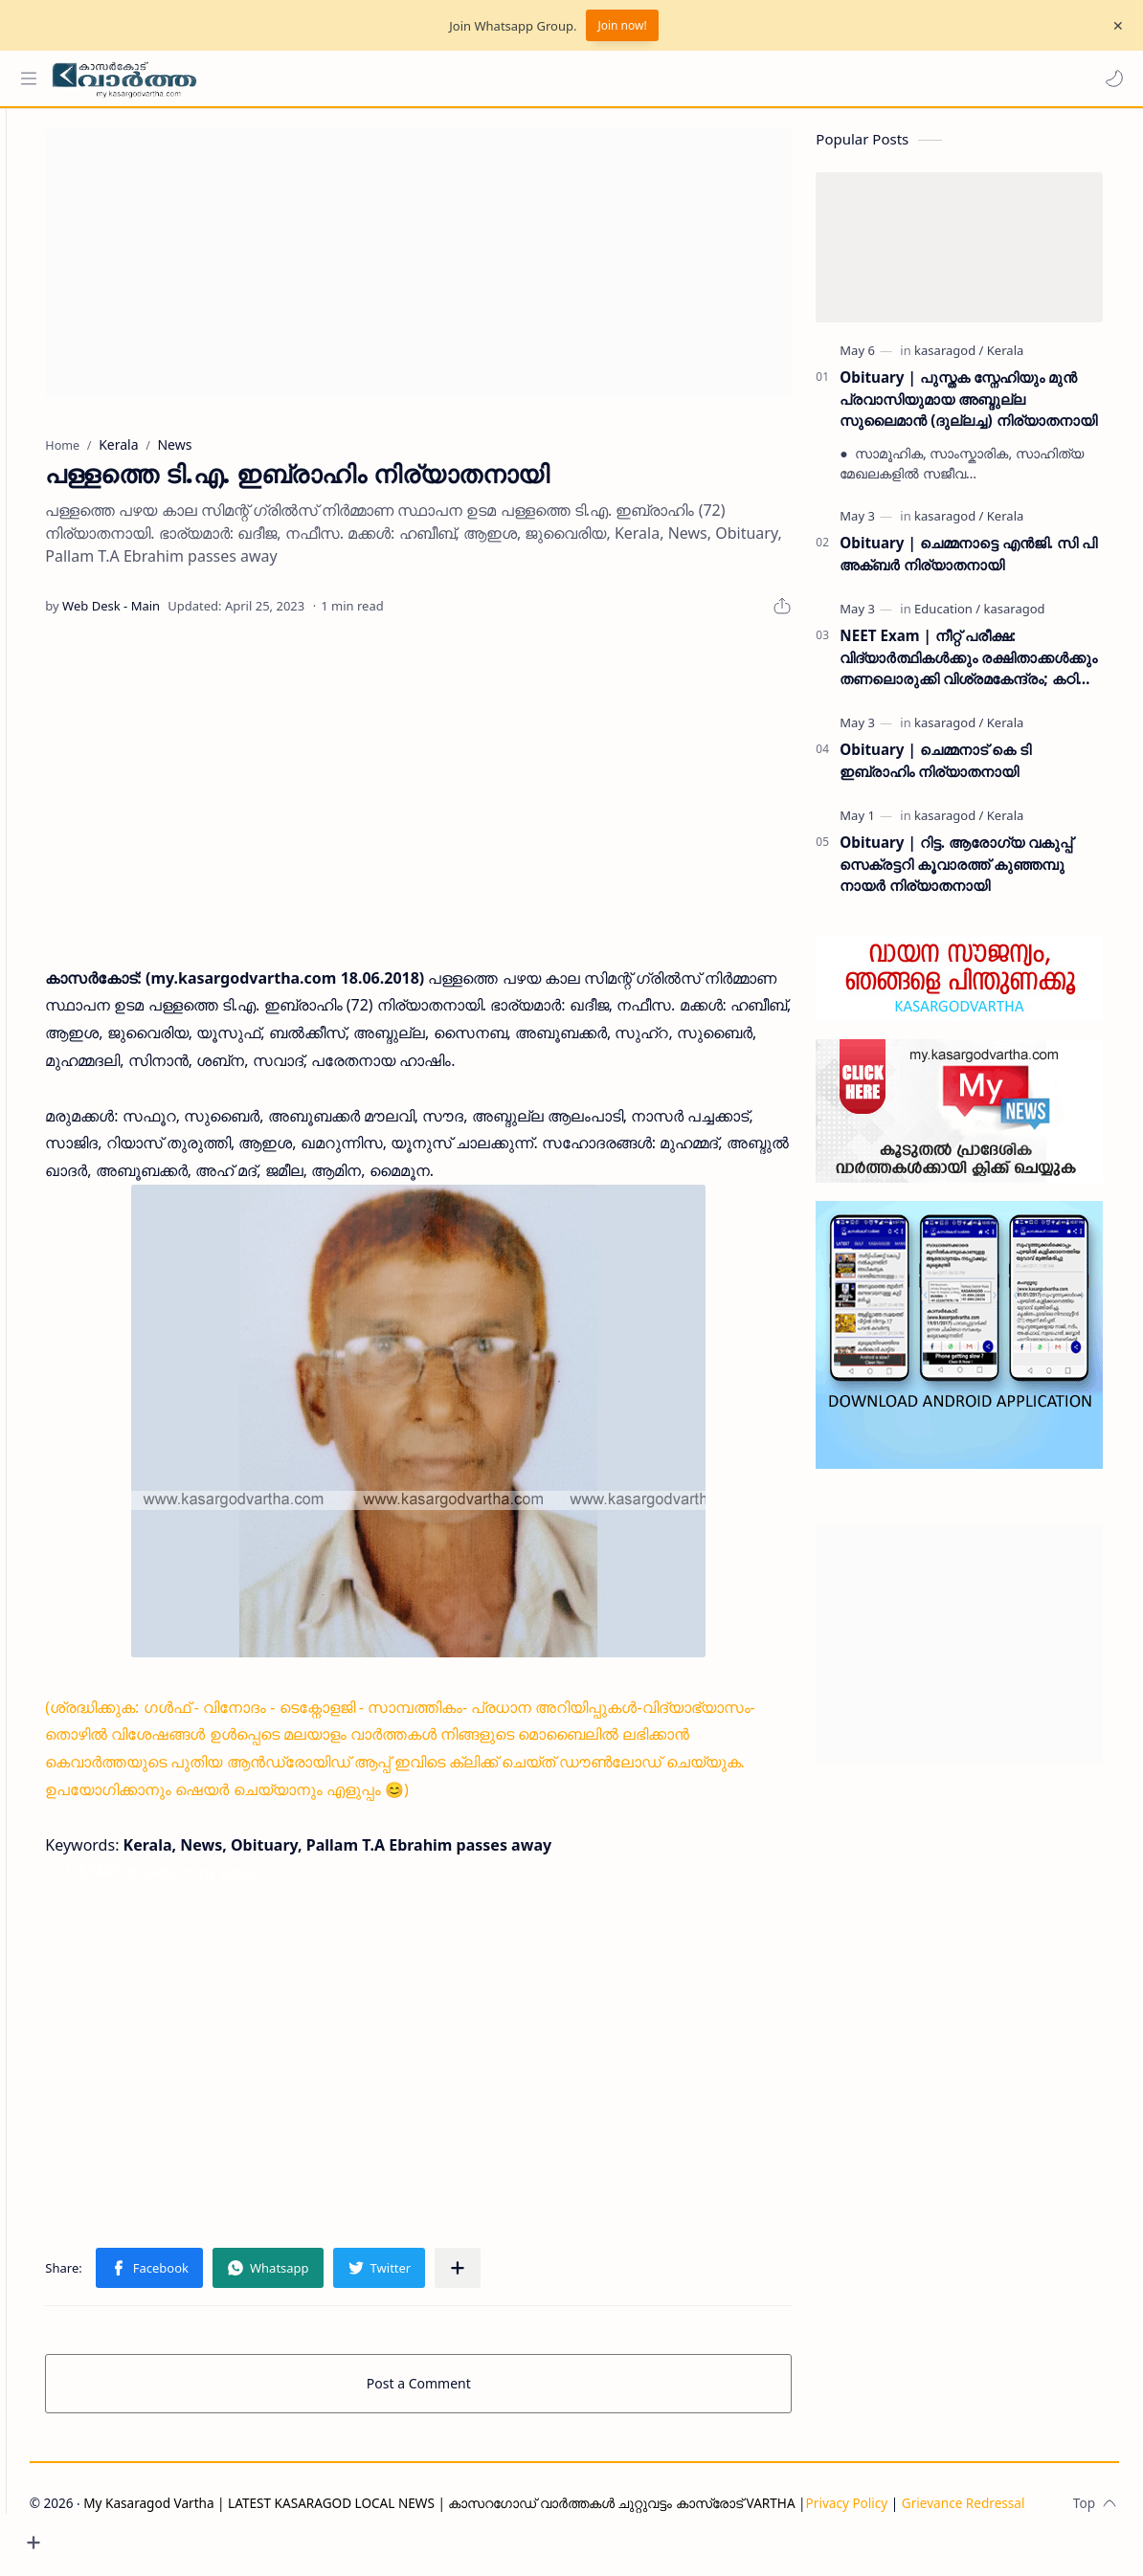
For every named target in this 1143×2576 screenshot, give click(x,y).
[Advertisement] (452, 272)
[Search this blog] (397, 78)
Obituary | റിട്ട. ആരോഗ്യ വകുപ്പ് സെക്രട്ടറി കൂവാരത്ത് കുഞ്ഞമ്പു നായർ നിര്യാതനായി (972, 872)
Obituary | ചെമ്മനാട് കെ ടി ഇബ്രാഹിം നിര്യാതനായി (951, 768)
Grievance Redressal (253, 2535)
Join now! (621, 25)
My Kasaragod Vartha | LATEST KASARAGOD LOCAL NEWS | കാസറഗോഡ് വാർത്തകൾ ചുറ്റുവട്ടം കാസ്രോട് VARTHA (506, 2511)
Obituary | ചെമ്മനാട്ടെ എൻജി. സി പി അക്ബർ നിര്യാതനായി (984, 562)
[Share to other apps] (508, 2276)
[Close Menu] (1113, 25)
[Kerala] (1021, 358)
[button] (1109, 78)
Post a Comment (452, 2392)
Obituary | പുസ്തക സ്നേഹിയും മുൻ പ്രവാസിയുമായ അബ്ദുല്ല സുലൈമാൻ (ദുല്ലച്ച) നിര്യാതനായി (984, 407)
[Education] (963, 617)
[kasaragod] (964, 358)
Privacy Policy (137, 2535)
